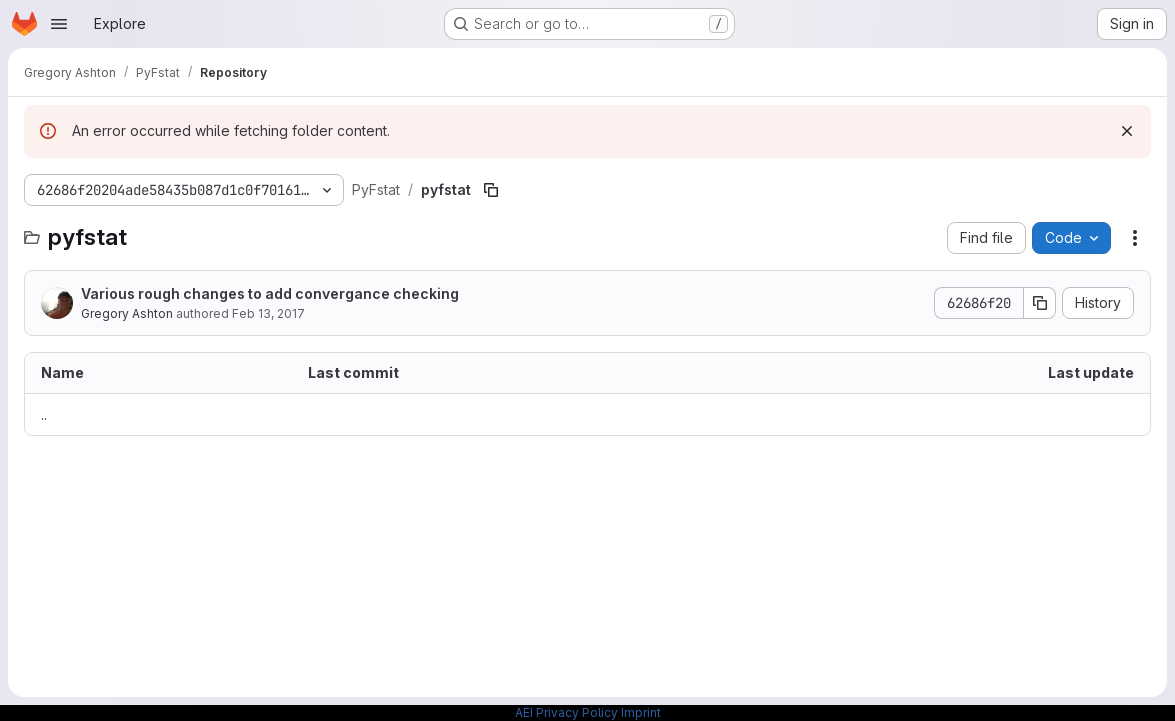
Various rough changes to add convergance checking (270, 293)
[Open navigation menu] (59, 24)
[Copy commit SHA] (1040, 303)
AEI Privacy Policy (566, 712)
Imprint (641, 712)
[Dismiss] (1127, 131)
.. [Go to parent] (44, 414)
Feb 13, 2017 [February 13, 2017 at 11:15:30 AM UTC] (268, 313)
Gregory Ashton (127, 313)
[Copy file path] (491, 190)
